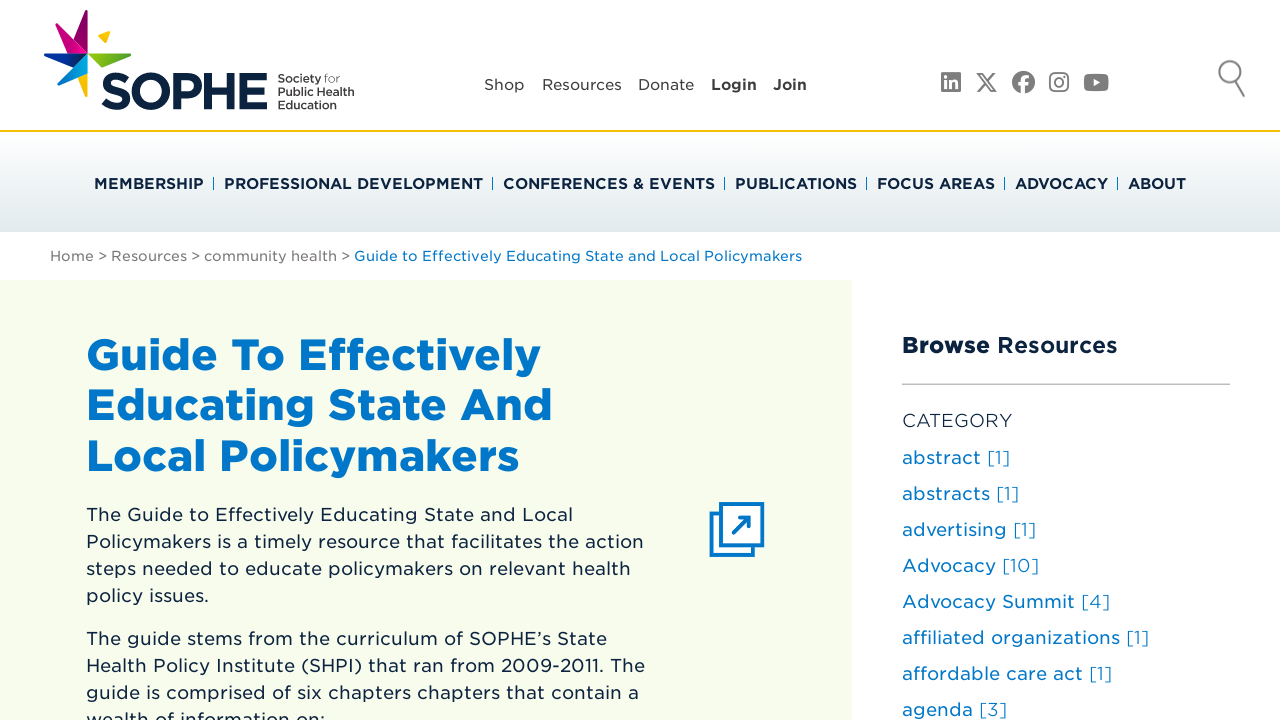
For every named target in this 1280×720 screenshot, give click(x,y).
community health (270, 256)
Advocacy (1061, 184)
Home (72, 256)
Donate (666, 85)
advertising (969, 529)
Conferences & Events (609, 184)
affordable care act (1007, 673)
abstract (956, 457)
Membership (149, 184)
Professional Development (353, 184)
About (1157, 184)
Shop (504, 85)
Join (790, 85)
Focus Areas (936, 184)
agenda (954, 709)
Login (734, 85)
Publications (796, 184)
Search (1232, 81)
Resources (582, 85)
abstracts (960, 493)
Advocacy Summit (1006, 601)
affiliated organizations (1025, 637)
